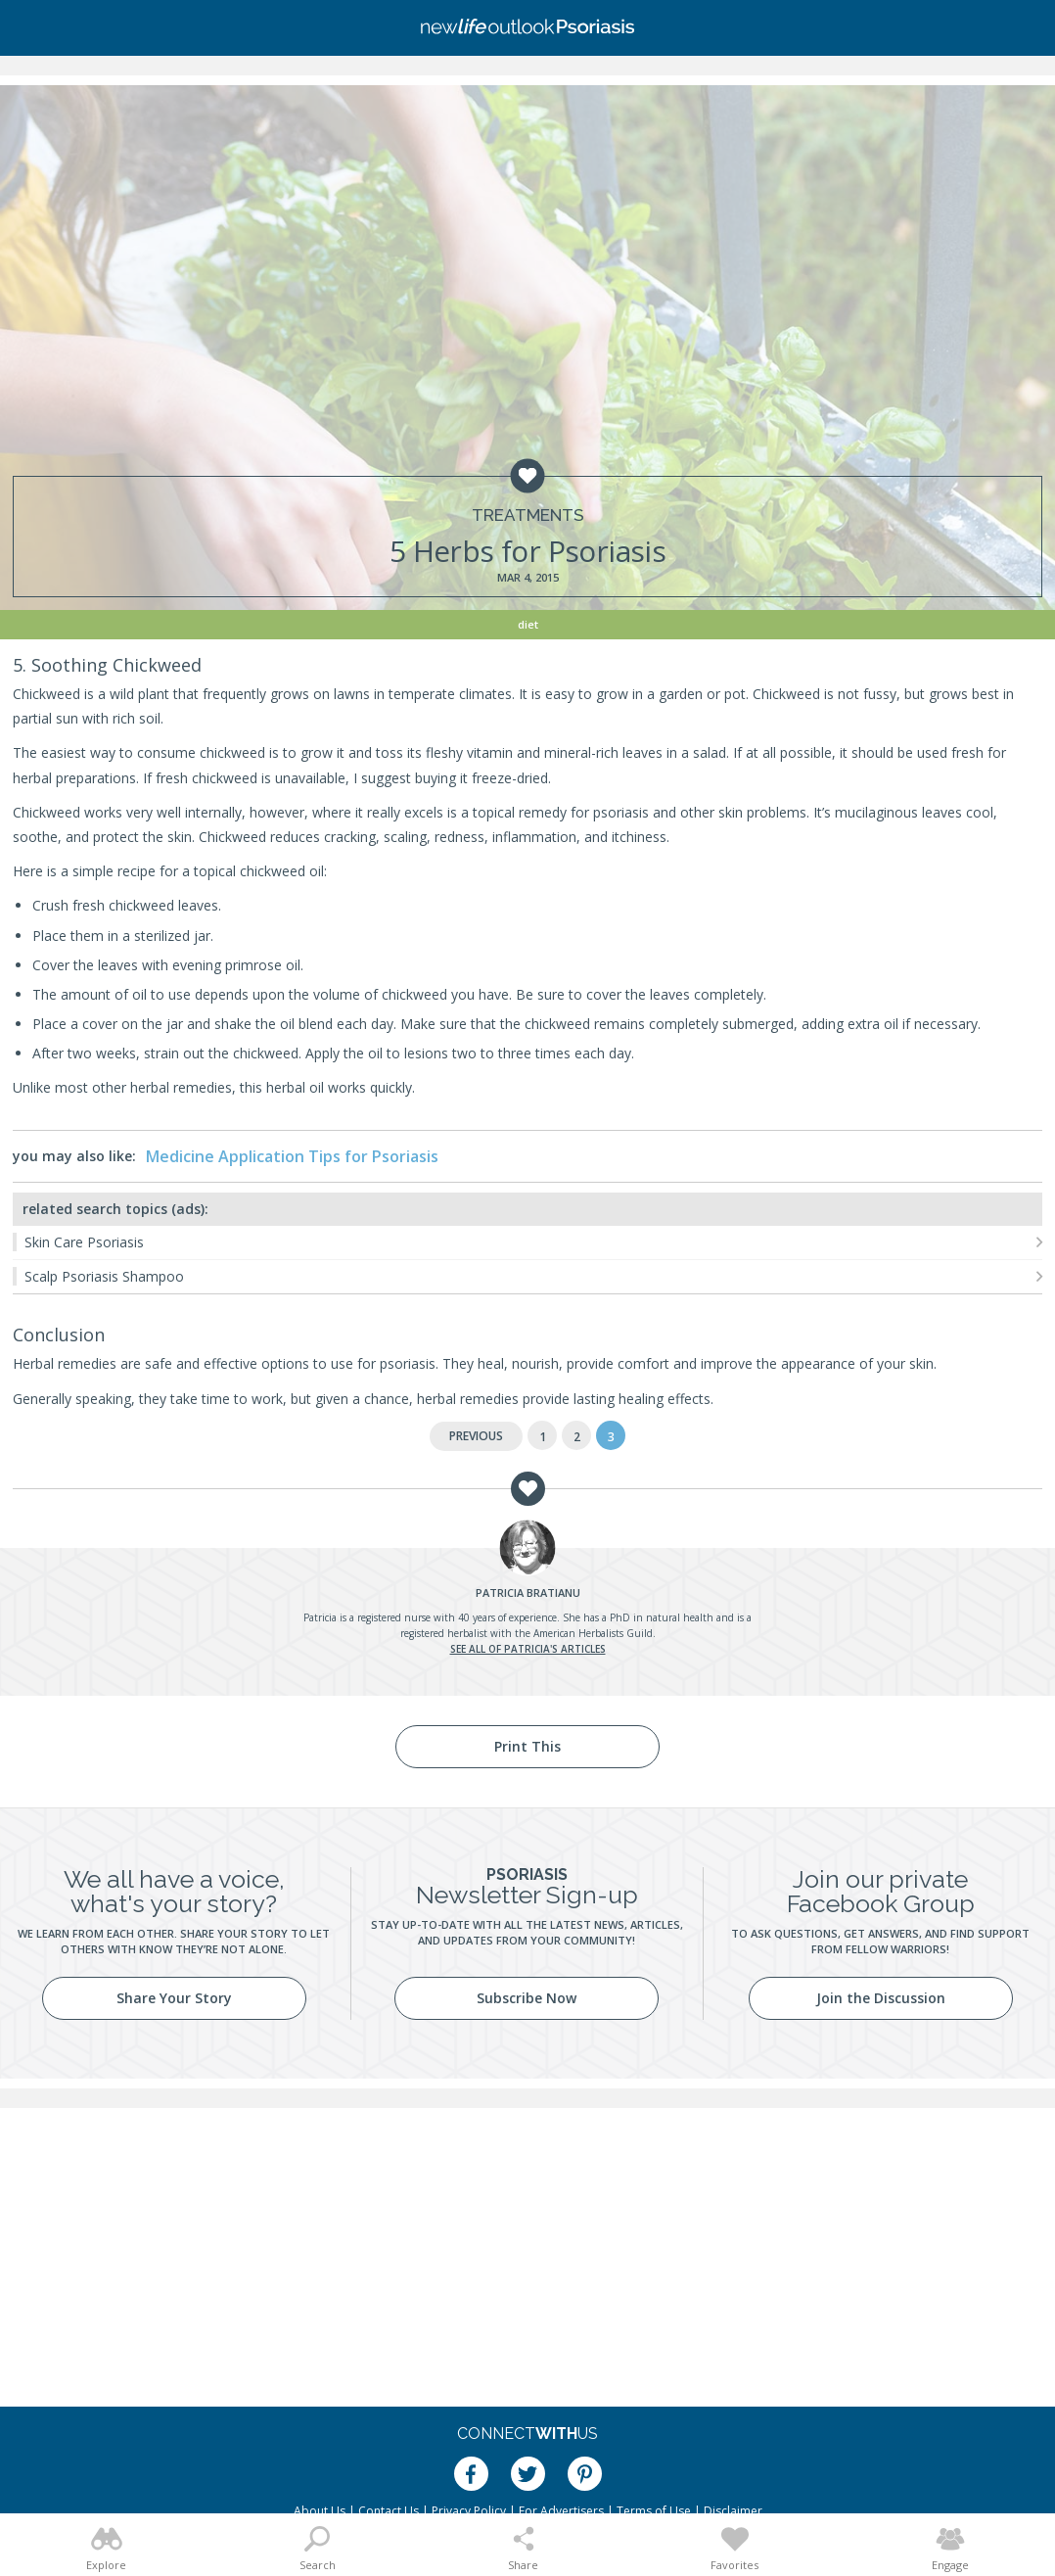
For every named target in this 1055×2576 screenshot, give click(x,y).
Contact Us (388, 2511)
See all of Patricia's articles (528, 1649)
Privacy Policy (469, 2511)
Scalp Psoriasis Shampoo (104, 1276)
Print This (527, 1746)
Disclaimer (733, 2511)
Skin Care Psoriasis (84, 1242)
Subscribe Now (526, 1998)
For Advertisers (561, 2511)
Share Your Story (174, 1998)
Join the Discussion (880, 1998)
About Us (319, 2511)
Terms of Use (654, 2511)
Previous (476, 1436)
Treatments (528, 515)
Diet (528, 624)
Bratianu (528, 1592)
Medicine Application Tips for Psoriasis (292, 1156)
